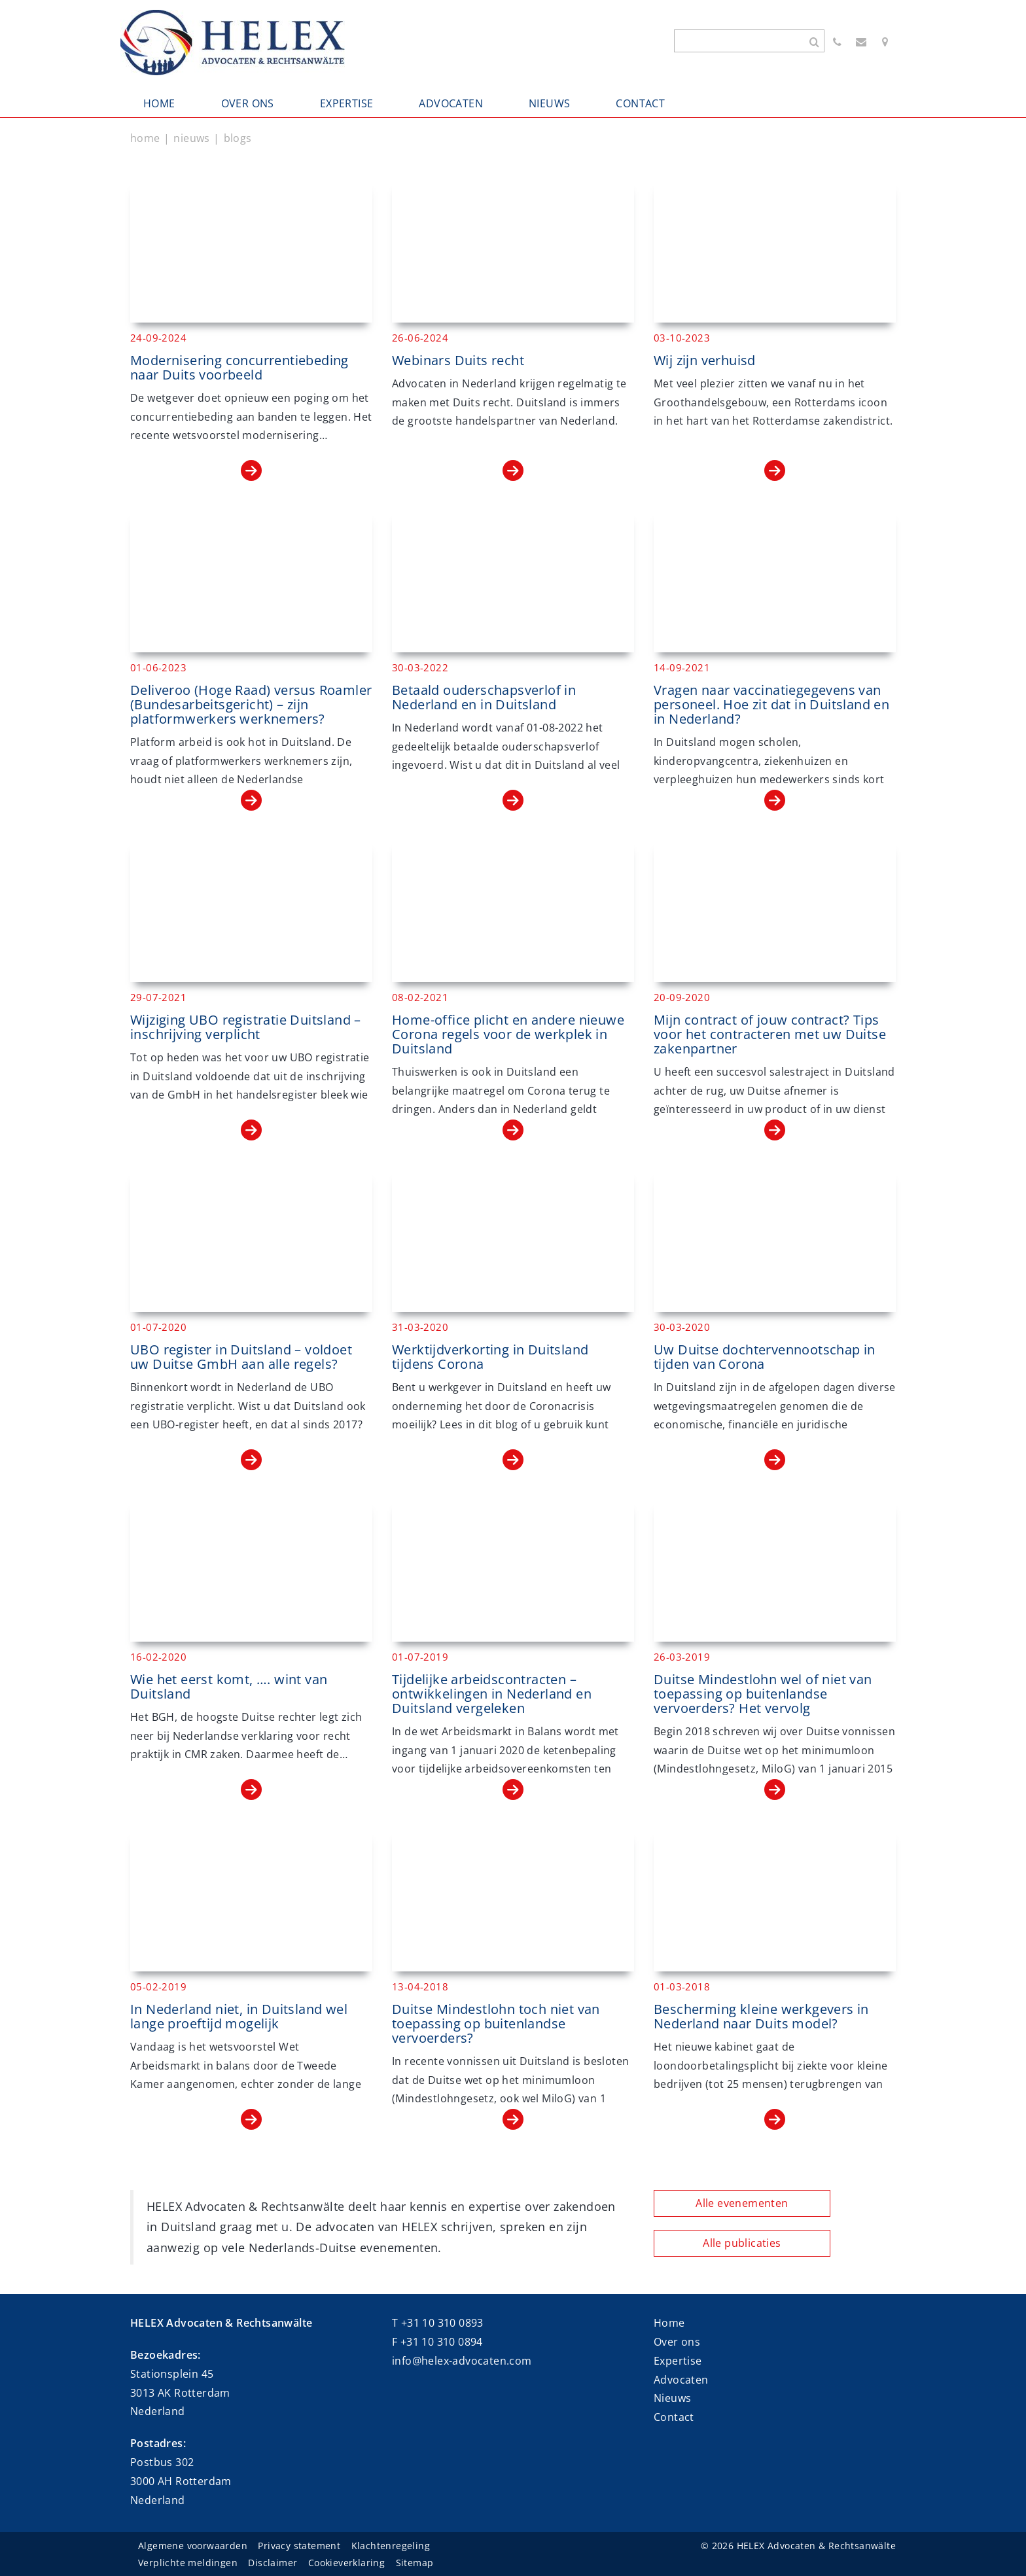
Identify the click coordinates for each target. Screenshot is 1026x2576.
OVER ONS (247, 103)
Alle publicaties (742, 2243)
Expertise (678, 2361)
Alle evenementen (742, 2203)
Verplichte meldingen (188, 2562)
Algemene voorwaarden (192, 2545)
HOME (159, 103)
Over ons (677, 2342)
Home (669, 2323)
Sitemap (415, 2562)
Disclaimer (272, 2562)
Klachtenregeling (390, 2545)
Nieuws (672, 2398)
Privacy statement (299, 2545)
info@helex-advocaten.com (462, 2361)
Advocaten (681, 2380)
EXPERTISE (347, 103)
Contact (674, 2417)
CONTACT (640, 103)
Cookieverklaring (346, 2562)
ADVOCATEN (451, 103)
